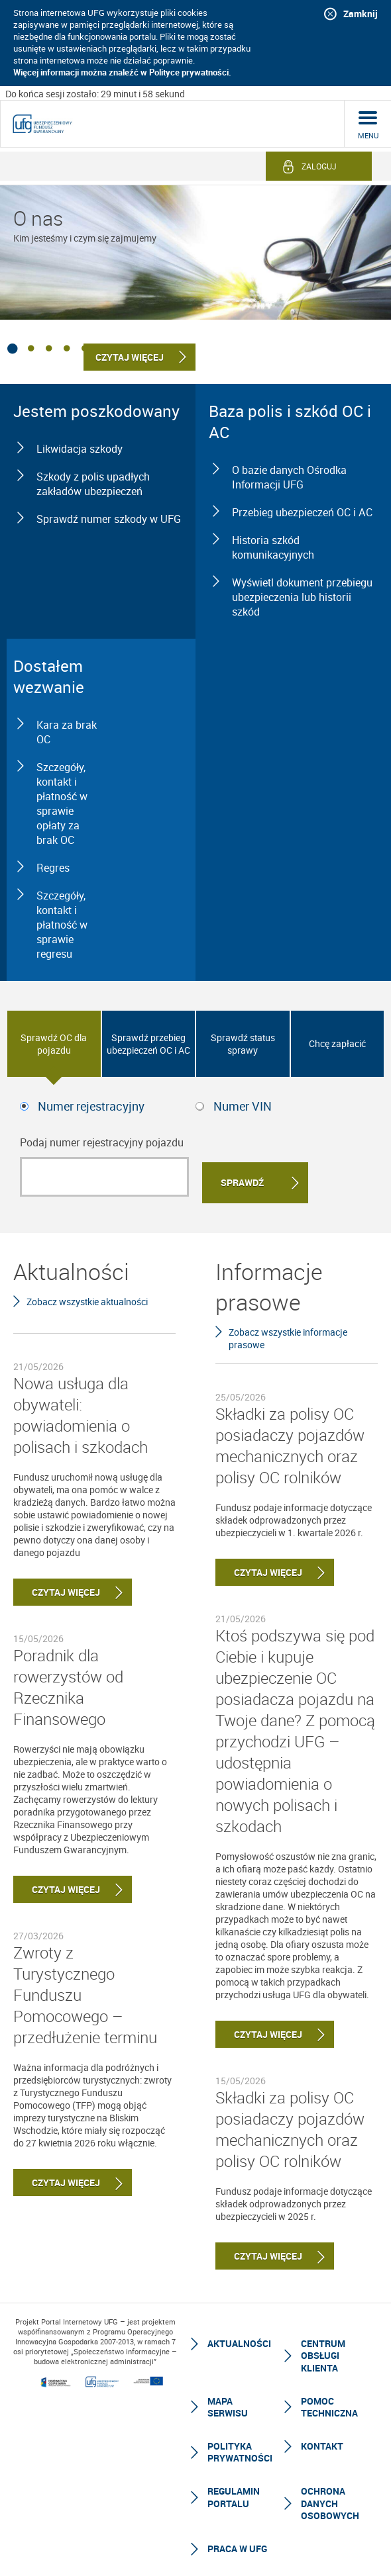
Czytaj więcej (56, 1586)
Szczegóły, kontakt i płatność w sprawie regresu (61, 924)
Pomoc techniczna (329, 2401)
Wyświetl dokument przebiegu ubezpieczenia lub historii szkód (302, 597)
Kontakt (322, 2440)
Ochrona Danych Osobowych (330, 2497)
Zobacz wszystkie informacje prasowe (288, 1332)
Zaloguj (319, 166)
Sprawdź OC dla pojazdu (54, 1043)
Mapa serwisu (227, 2401)
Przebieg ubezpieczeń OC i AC (302, 512)
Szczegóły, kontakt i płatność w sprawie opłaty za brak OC (61, 803)
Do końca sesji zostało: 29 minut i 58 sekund (95, 93)
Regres (53, 867)
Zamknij (360, 13)
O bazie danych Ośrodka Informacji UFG (289, 477)
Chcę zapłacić (337, 1043)
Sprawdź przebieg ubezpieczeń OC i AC (148, 1043)
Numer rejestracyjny (91, 1106)
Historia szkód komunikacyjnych (273, 547)
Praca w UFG (237, 2543)
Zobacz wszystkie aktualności (87, 1295)
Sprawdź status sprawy (243, 1043)
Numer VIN (242, 1106)
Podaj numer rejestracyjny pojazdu (102, 1142)
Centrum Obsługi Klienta (323, 2350)
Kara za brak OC (66, 732)
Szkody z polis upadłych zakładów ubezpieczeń (93, 483)
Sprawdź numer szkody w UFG (108, 519)
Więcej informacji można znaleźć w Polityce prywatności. (122, 72)
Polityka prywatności (239, 2446)
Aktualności (239, 2338)
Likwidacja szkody (79, 448)
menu (368, 135)
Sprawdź (242, 1177)
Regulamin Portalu (233, 2491)
